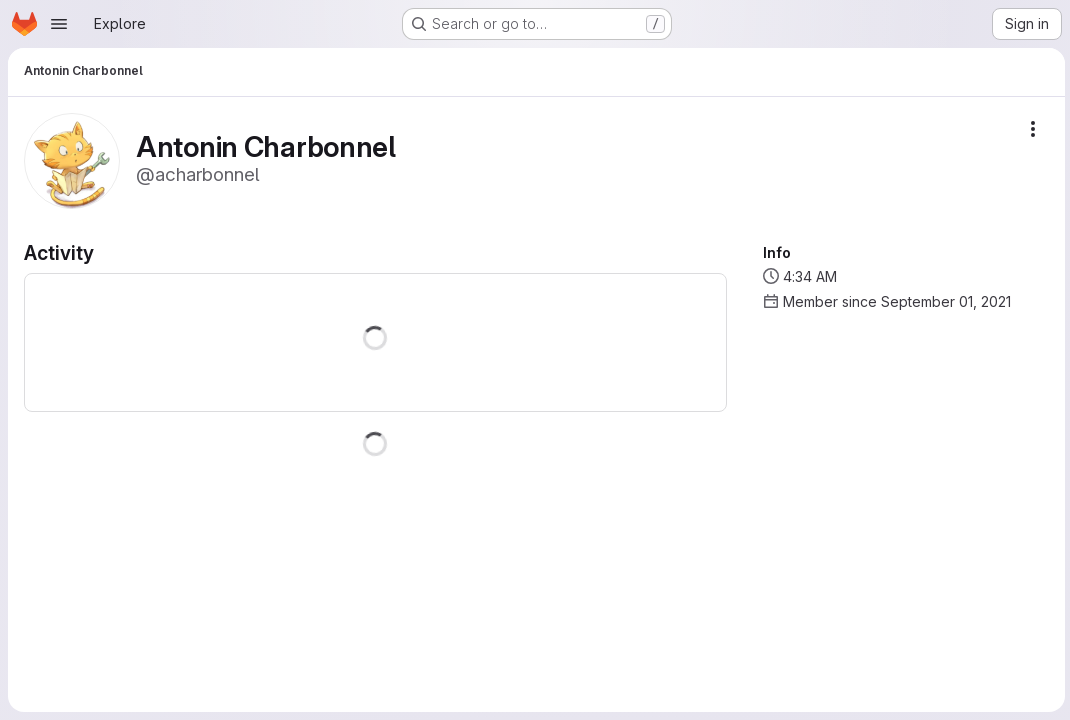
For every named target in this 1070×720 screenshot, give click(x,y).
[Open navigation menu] (59, 24)
